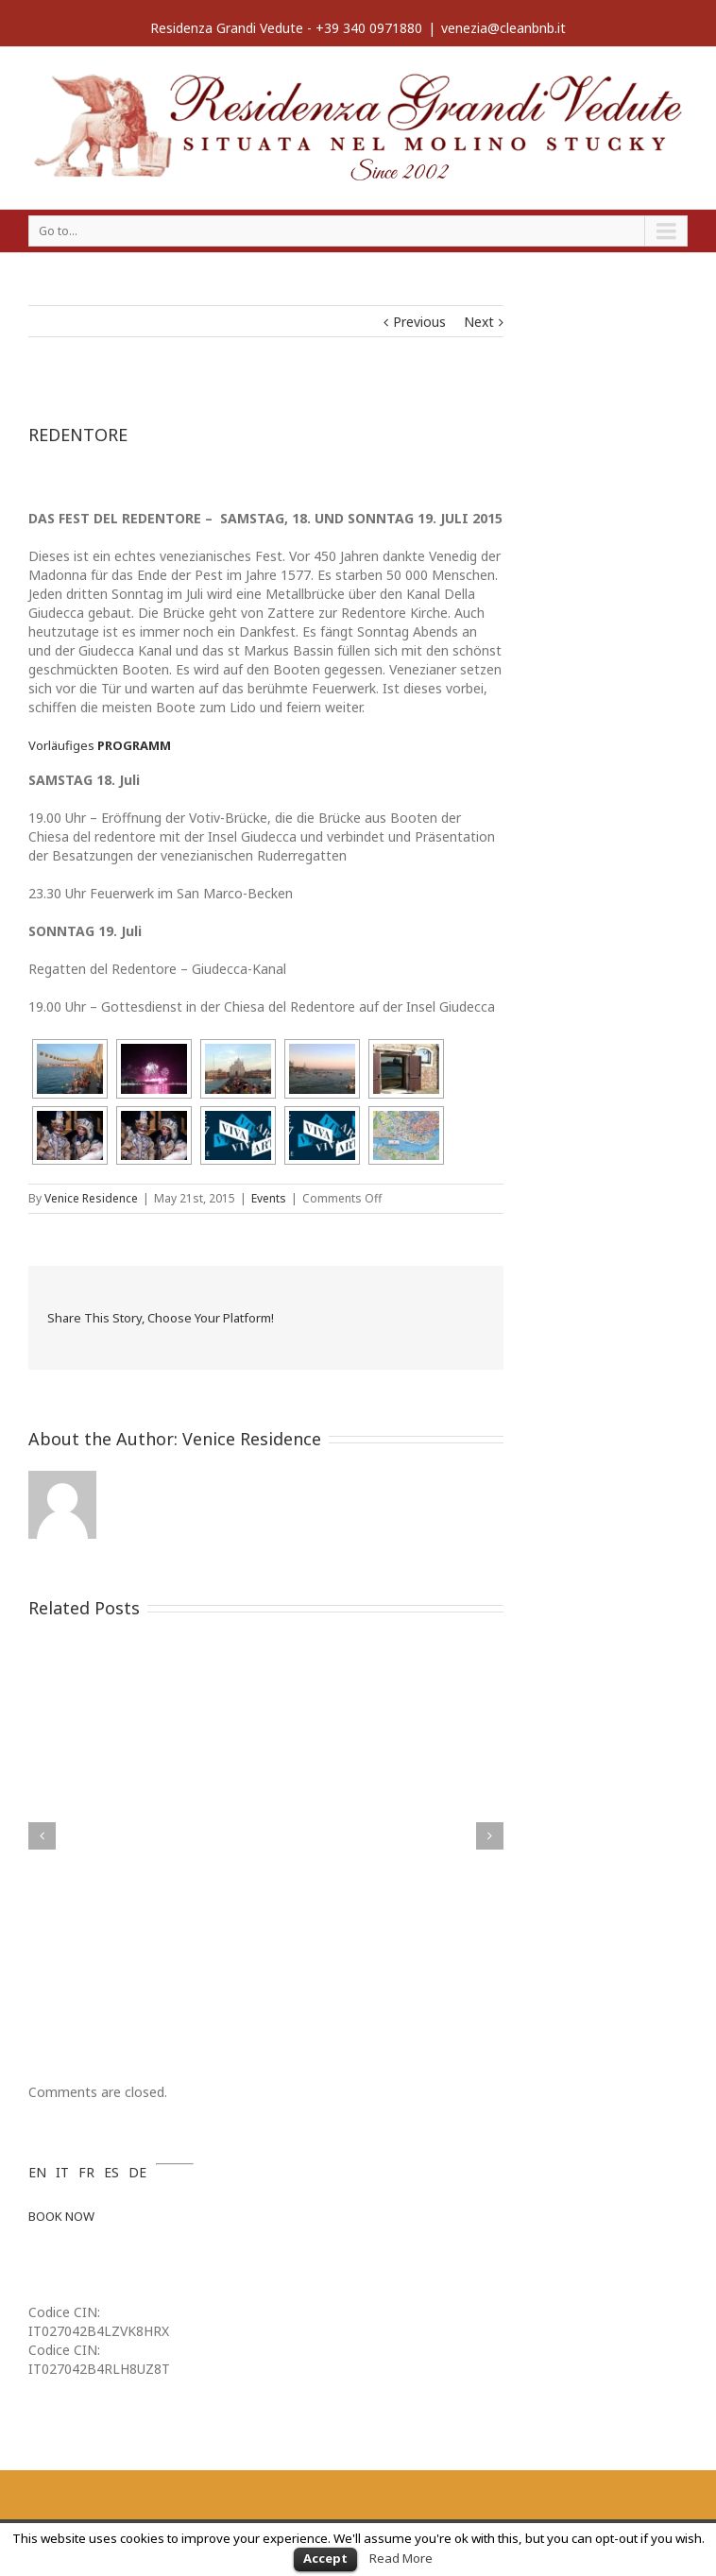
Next (479, 322)
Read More (401, 2558)
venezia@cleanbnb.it (503, 28)
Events (268, 1198)
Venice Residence (91, 1198)
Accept (325, 2558)
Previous (419, 322)
